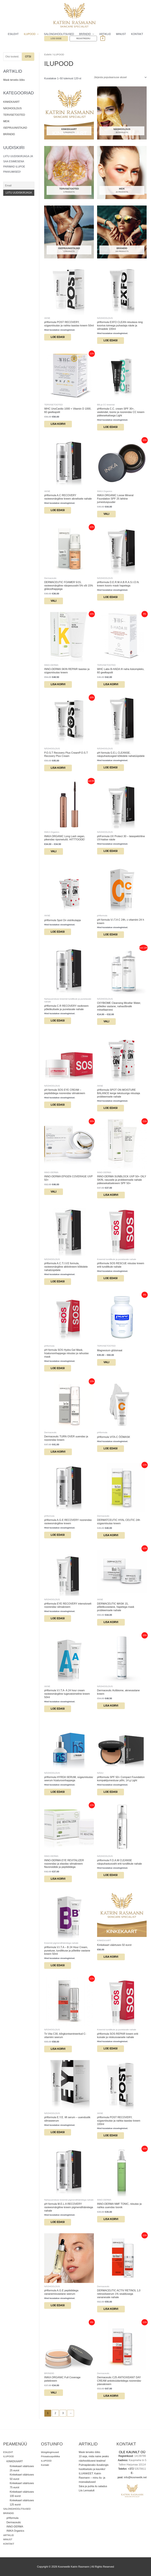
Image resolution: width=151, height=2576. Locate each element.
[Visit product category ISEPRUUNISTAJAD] (69, 232)
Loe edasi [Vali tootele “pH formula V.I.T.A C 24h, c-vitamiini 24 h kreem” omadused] (110, 934)
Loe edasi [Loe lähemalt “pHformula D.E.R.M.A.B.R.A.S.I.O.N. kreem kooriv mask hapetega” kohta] (110, 597)
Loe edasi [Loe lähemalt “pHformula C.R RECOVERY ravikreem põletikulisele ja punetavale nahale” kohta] (58, 1020)
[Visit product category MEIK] (122, 172)
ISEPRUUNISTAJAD (15, 127)
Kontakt (45, 2465)
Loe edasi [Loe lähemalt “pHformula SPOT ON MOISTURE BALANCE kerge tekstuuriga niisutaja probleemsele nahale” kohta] (110, 1108)
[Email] (18, 186)
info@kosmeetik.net (135, 2477)
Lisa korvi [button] (58, 424)
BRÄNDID (85, 34)
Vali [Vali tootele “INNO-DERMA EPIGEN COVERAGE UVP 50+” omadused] (53, 1191)
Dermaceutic (13, 2522)
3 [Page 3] (63, 2413)
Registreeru (83, 38)
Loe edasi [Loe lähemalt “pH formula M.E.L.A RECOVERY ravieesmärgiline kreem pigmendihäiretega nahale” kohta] (58, 2222)
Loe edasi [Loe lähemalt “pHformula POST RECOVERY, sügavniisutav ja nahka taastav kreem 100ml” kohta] (110, 2135)
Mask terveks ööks (14, 79)
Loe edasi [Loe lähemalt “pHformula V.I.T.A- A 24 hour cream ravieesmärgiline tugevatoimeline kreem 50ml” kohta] (58, 1708)
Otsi (28, 56)
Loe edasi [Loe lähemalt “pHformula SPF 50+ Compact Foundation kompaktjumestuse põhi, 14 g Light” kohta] (110, 1791)
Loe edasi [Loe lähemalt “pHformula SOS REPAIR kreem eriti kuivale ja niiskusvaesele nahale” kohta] (110, 2048)
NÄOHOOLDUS (12, 108)
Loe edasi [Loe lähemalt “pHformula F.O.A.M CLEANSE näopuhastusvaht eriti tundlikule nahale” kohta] (110, 1875)
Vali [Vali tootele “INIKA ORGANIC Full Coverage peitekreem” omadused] (53, 2392)
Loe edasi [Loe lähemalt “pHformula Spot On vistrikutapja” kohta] (58, 931)
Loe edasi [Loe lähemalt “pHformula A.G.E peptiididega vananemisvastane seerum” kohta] (58, 2305)
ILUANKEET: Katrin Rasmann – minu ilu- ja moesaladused (92, 2477)
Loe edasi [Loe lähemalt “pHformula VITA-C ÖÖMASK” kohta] (110, 1448)
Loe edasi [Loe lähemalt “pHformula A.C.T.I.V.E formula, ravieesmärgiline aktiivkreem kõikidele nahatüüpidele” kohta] (58, 1281)
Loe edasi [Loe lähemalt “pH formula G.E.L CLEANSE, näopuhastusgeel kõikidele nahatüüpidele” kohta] (110, 767)
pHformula (12, 2518)
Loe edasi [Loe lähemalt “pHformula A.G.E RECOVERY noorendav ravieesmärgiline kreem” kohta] (58, 1534)
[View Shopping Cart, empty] (102, 38)
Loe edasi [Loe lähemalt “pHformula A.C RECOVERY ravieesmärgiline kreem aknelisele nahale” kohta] (58, 510)
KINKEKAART (11, 101)
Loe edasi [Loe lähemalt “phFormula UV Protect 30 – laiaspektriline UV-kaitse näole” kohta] (110, 851)
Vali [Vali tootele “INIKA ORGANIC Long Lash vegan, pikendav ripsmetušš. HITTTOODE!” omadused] (53, 851)
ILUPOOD (29, 34)
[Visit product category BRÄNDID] (122, 232)
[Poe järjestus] (120, 77)
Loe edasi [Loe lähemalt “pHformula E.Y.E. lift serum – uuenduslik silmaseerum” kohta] (58, 2132)
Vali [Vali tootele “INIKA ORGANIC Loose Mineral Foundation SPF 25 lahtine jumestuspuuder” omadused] (106, 514)
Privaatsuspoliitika (51, 2456)
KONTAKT (137, 34)
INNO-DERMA (14, 2526)
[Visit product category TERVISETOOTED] (69, 172)
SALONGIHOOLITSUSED (59, 34)
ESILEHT (13, 34)
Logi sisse (56, 38)
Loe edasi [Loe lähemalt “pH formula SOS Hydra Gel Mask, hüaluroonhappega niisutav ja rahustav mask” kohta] (58, 1368)
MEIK (6, 121)
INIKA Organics (15, 2531)
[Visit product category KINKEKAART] (69, 112)
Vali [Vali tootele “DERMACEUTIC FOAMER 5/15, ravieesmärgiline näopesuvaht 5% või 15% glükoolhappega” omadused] (53, 600)
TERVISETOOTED (14, 114)
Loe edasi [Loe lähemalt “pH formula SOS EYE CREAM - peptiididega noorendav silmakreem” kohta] (58, 1104)
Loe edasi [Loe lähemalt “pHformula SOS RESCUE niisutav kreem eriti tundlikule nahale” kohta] (110, 1278)
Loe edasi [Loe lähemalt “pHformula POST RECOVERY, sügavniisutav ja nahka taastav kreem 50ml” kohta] (58, 337)
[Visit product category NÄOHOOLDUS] (122, 112)
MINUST (121, 34)
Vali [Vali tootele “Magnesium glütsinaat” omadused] (106, 1362)
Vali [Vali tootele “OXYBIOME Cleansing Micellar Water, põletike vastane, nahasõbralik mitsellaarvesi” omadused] (106, 1021)
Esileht (47, 54)
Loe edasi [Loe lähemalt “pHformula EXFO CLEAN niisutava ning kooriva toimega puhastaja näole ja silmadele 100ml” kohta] (110, 340)
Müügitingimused (51, 2452)
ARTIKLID (105, 34)
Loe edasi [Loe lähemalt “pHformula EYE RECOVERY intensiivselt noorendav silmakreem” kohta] (58, 1618)
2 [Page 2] (55, 2413)
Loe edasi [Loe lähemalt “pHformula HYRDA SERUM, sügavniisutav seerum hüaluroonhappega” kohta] (58, 1791)
